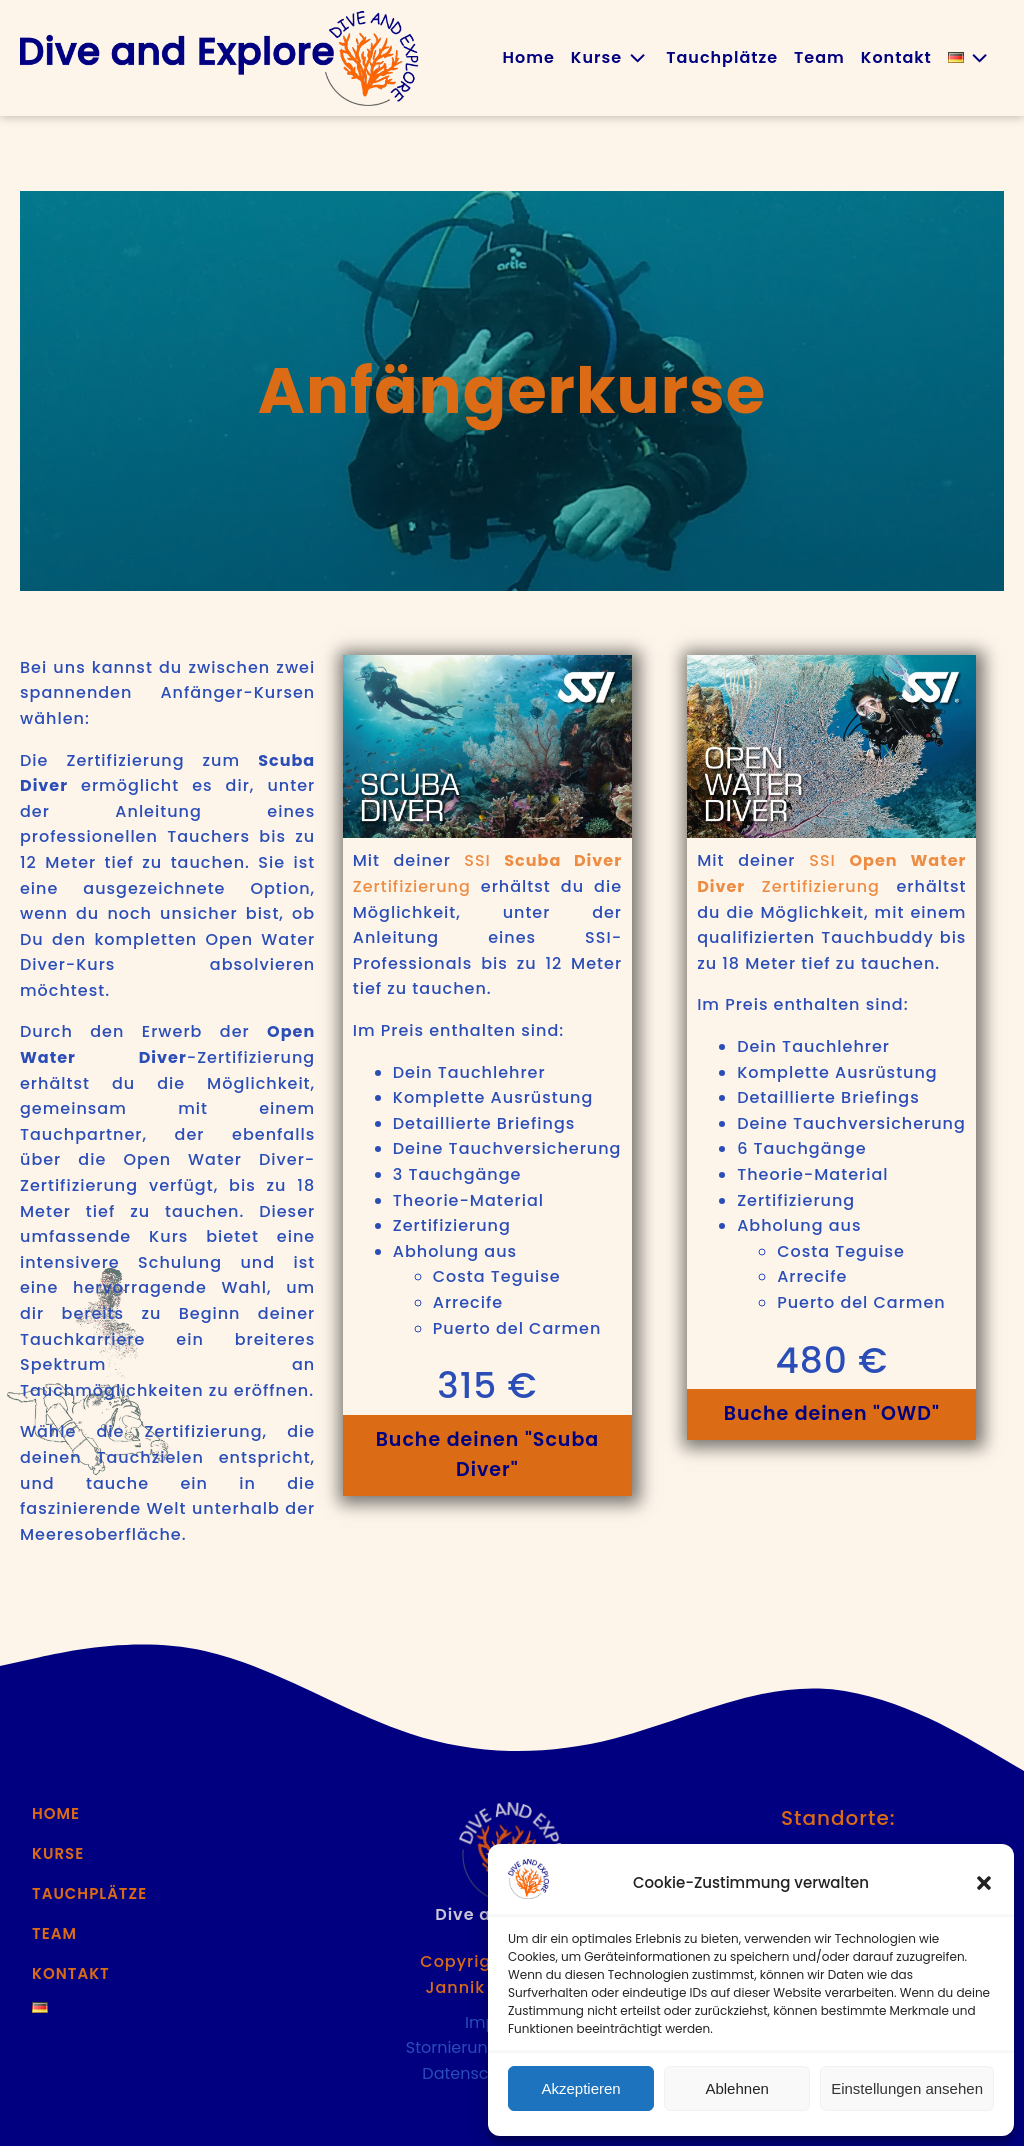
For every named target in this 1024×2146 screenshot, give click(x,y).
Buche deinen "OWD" (832, 1413)
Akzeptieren (580, 2088)
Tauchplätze (722, 57)
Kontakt (896, 57)
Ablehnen (736, 2088)
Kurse (610, 57)
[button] (984, 1883)
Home (528, 57)
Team (819, 57)
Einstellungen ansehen (907, 2088)
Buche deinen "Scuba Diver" (488, 1454)
